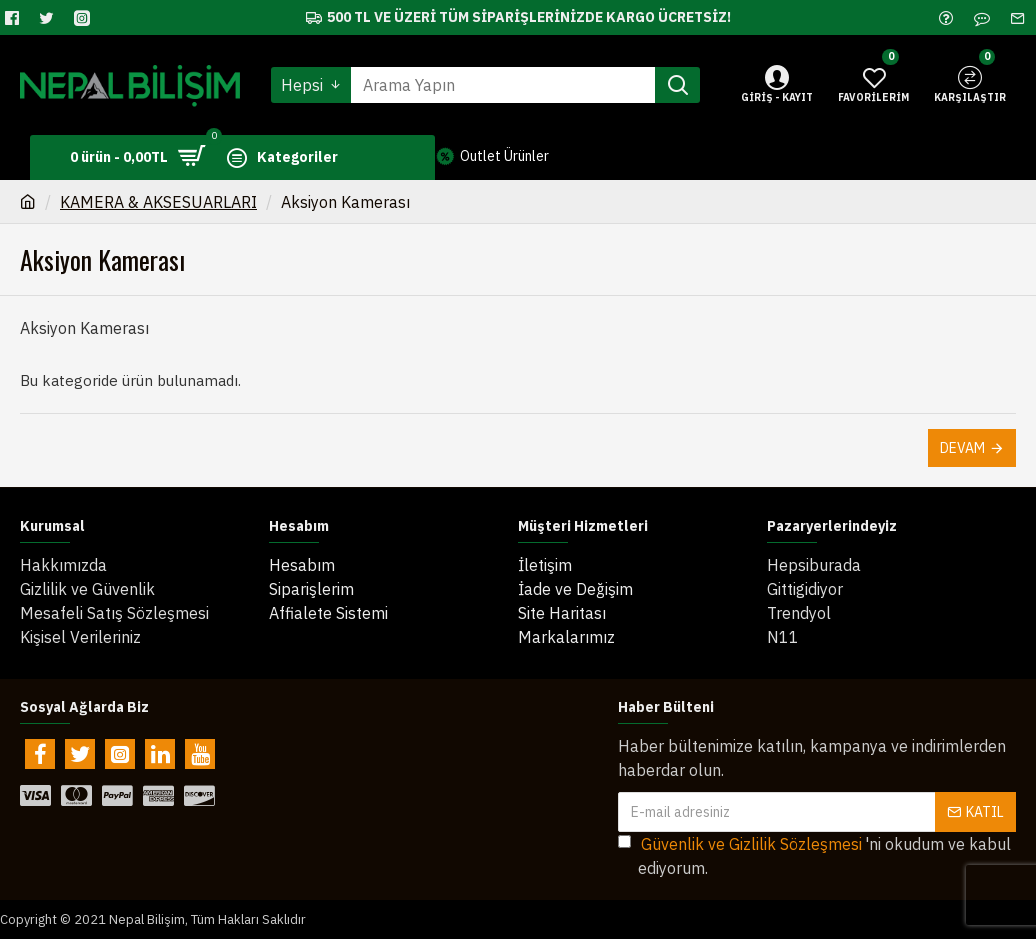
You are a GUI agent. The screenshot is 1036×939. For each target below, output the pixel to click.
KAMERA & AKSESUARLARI (158, 202)
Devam (962, 448)
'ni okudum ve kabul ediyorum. (814, 855)
